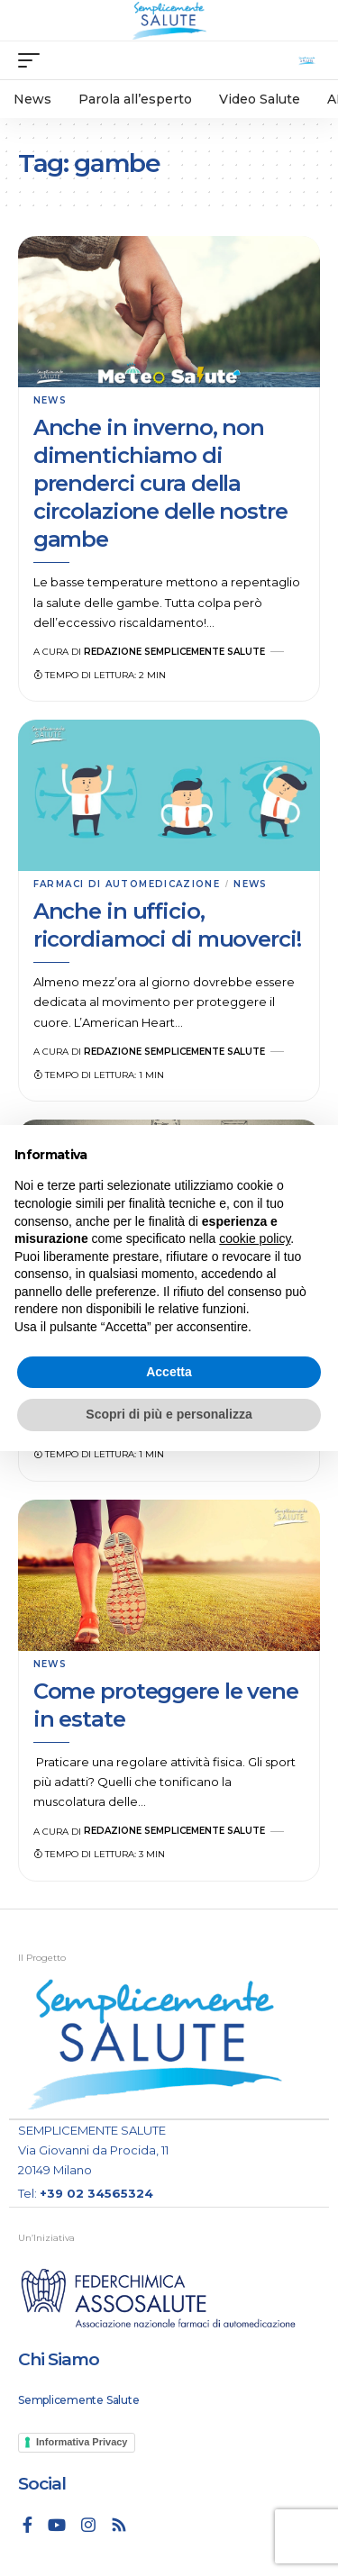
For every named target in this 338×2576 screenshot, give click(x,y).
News (50, 400)
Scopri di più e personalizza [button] (168, 1414)
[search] (307, 60)
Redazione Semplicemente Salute (174, 652)
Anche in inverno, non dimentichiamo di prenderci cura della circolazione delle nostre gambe (160, 483)
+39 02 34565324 (96, 2193)
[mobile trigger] (33, 60)
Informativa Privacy (82, 2441)
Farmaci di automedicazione (126, 884)
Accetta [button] (169, 1372)
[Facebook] (27, 2524)
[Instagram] (88, 2524)
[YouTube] (56, 2524)
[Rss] (119, 2524)
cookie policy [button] (254, 1238)
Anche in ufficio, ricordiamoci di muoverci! (167, 925)
